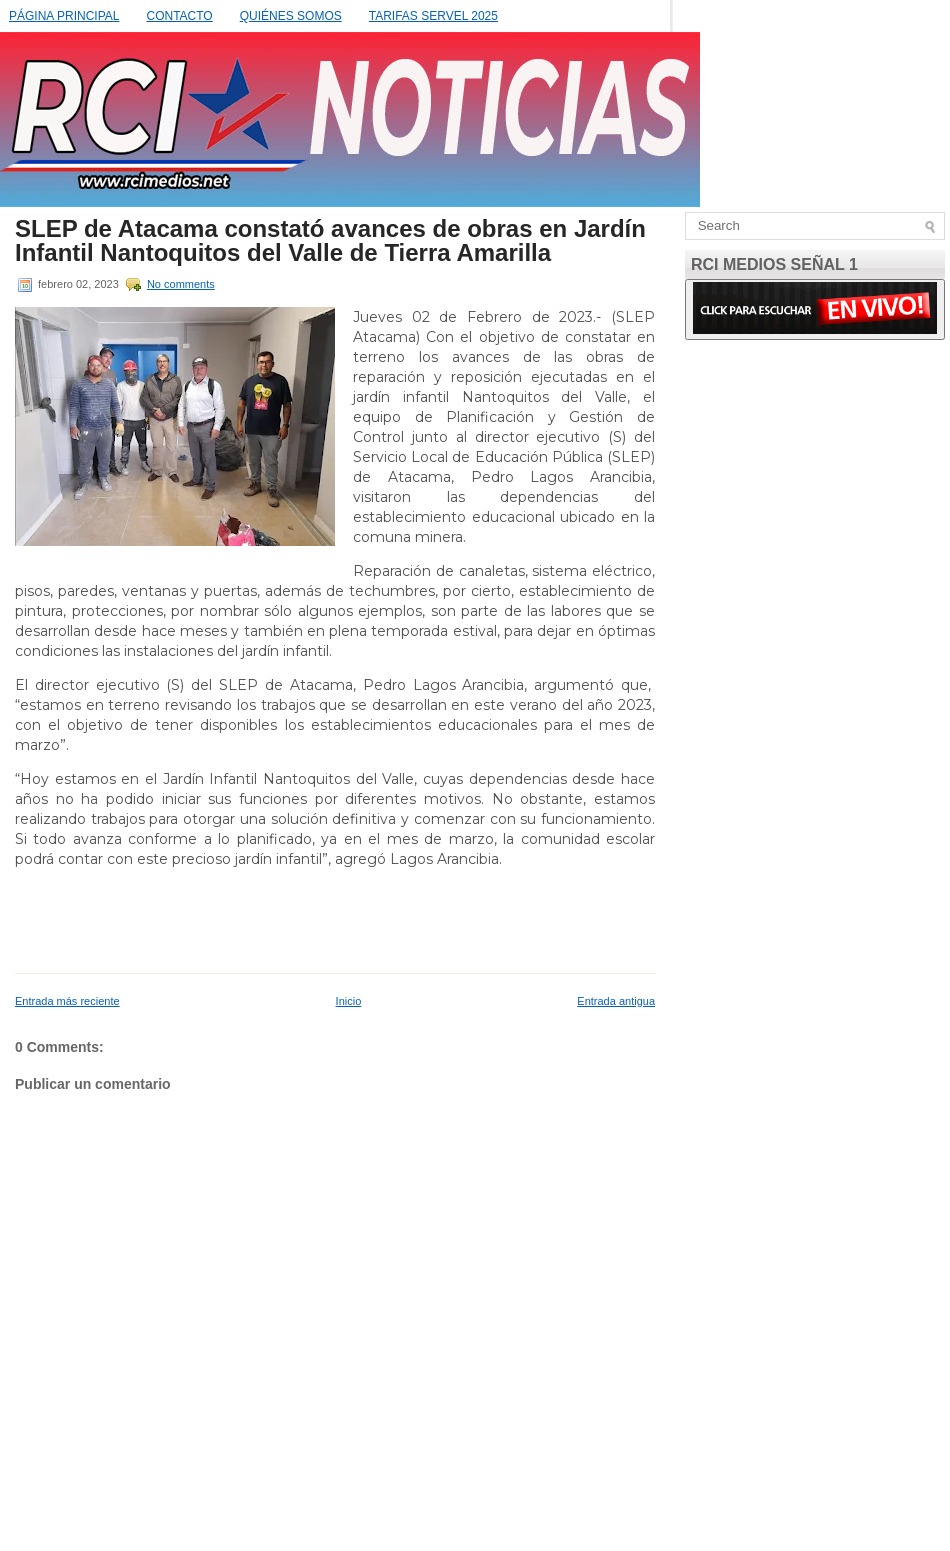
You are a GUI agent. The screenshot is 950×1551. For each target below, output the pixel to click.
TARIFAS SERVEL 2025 (433, 16)
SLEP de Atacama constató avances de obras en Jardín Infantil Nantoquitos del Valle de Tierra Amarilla (330, 241)
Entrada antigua (616, 1001)
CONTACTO (179, 16)
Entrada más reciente (67, 1001)
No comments (181, 284)
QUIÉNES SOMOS (291, 16)
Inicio (349, 1001)
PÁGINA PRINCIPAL (64, 16)
